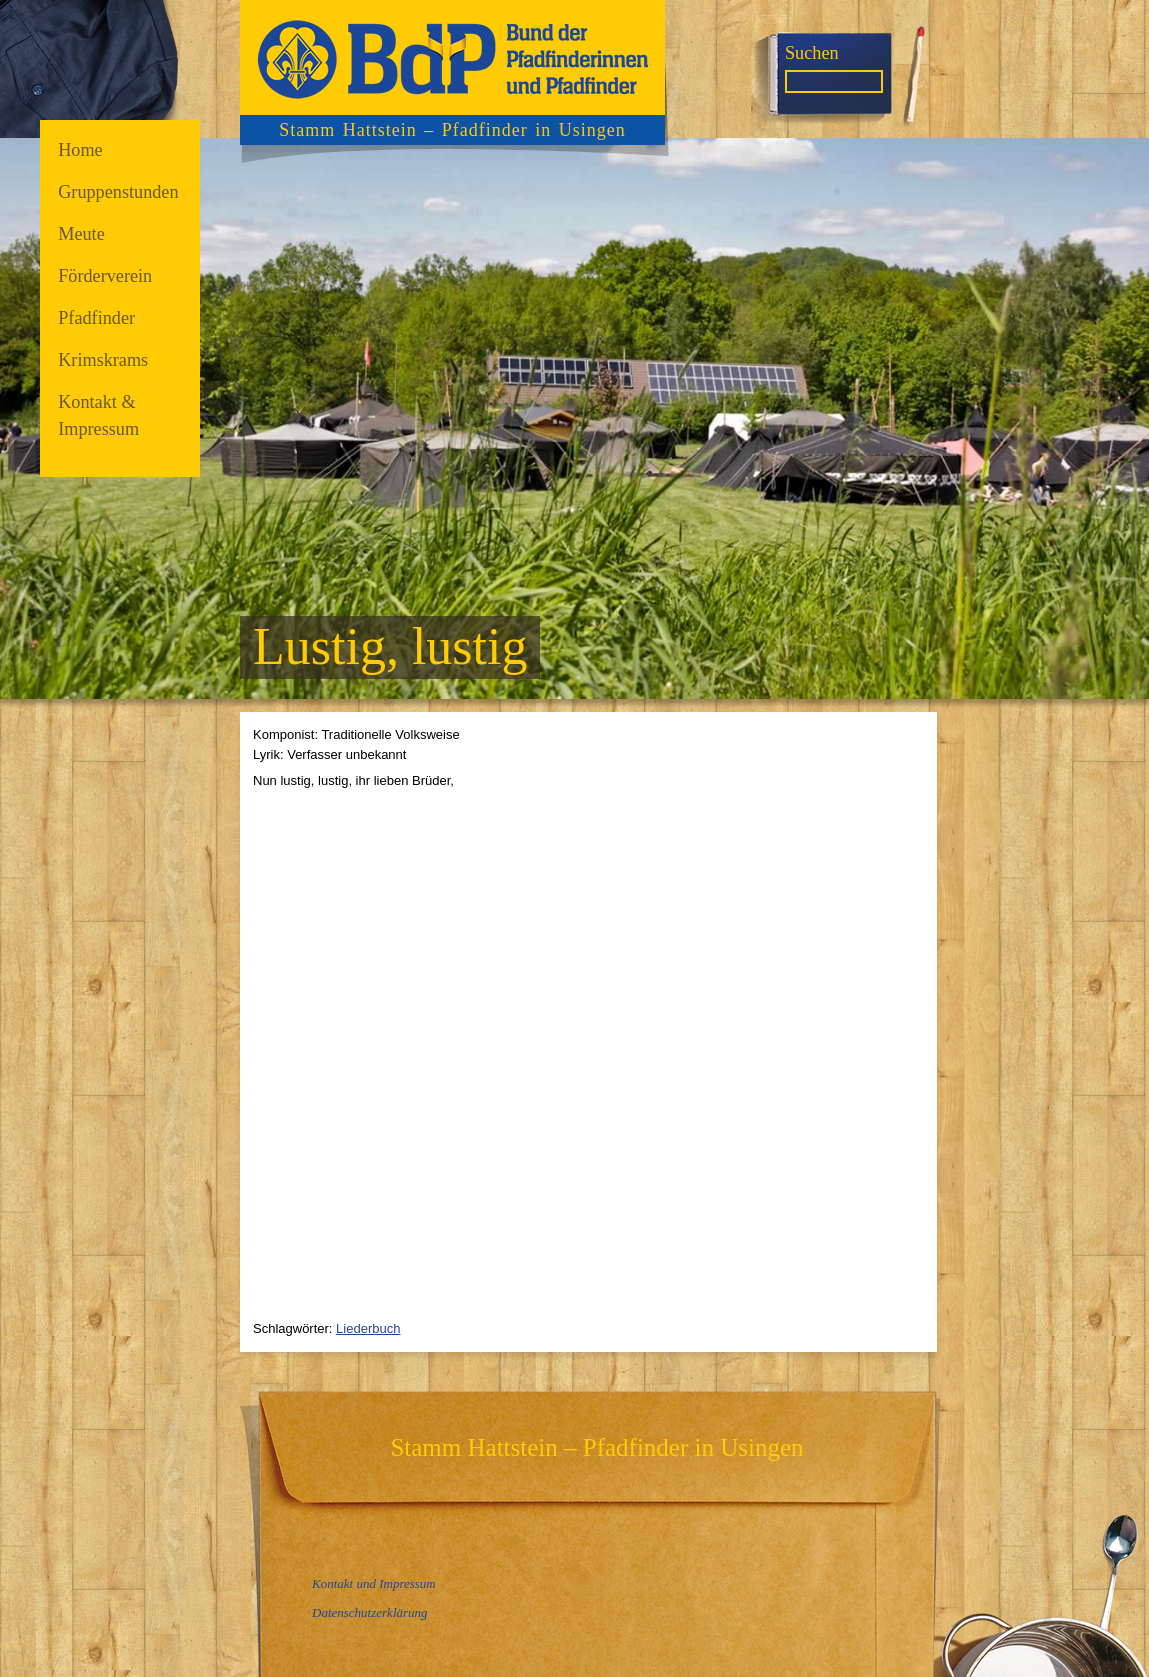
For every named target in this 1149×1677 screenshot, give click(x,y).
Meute (81, 234)
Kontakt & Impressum (98, 415)
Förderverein (105, 276)
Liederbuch (368, 1328)
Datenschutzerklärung (370, 1612)
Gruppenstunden (118, 192)
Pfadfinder (96, 318)
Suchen (812, 53)
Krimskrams (103, 360)
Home (80, 150)
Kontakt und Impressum (374, 1583)
